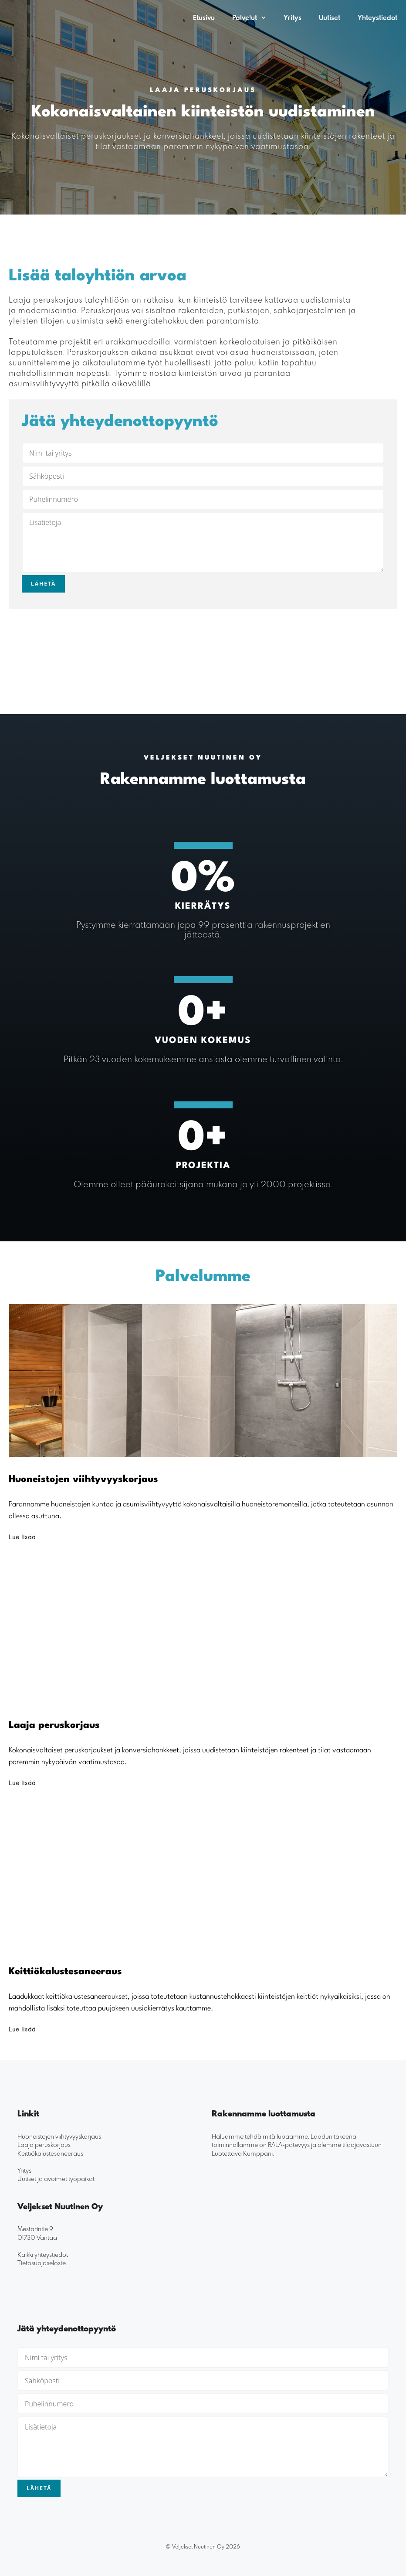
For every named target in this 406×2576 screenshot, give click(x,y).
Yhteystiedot (377, 17)
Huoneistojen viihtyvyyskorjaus (59, 2136)
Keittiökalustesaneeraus (50, 2153)
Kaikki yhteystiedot (42, 2254)
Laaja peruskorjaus (44, 2144)
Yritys (292, 17)
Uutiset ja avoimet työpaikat (56, 2178)
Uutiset (329, 17)
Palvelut (253, 17)
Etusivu (204, 17)
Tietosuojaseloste (41, 2263)
